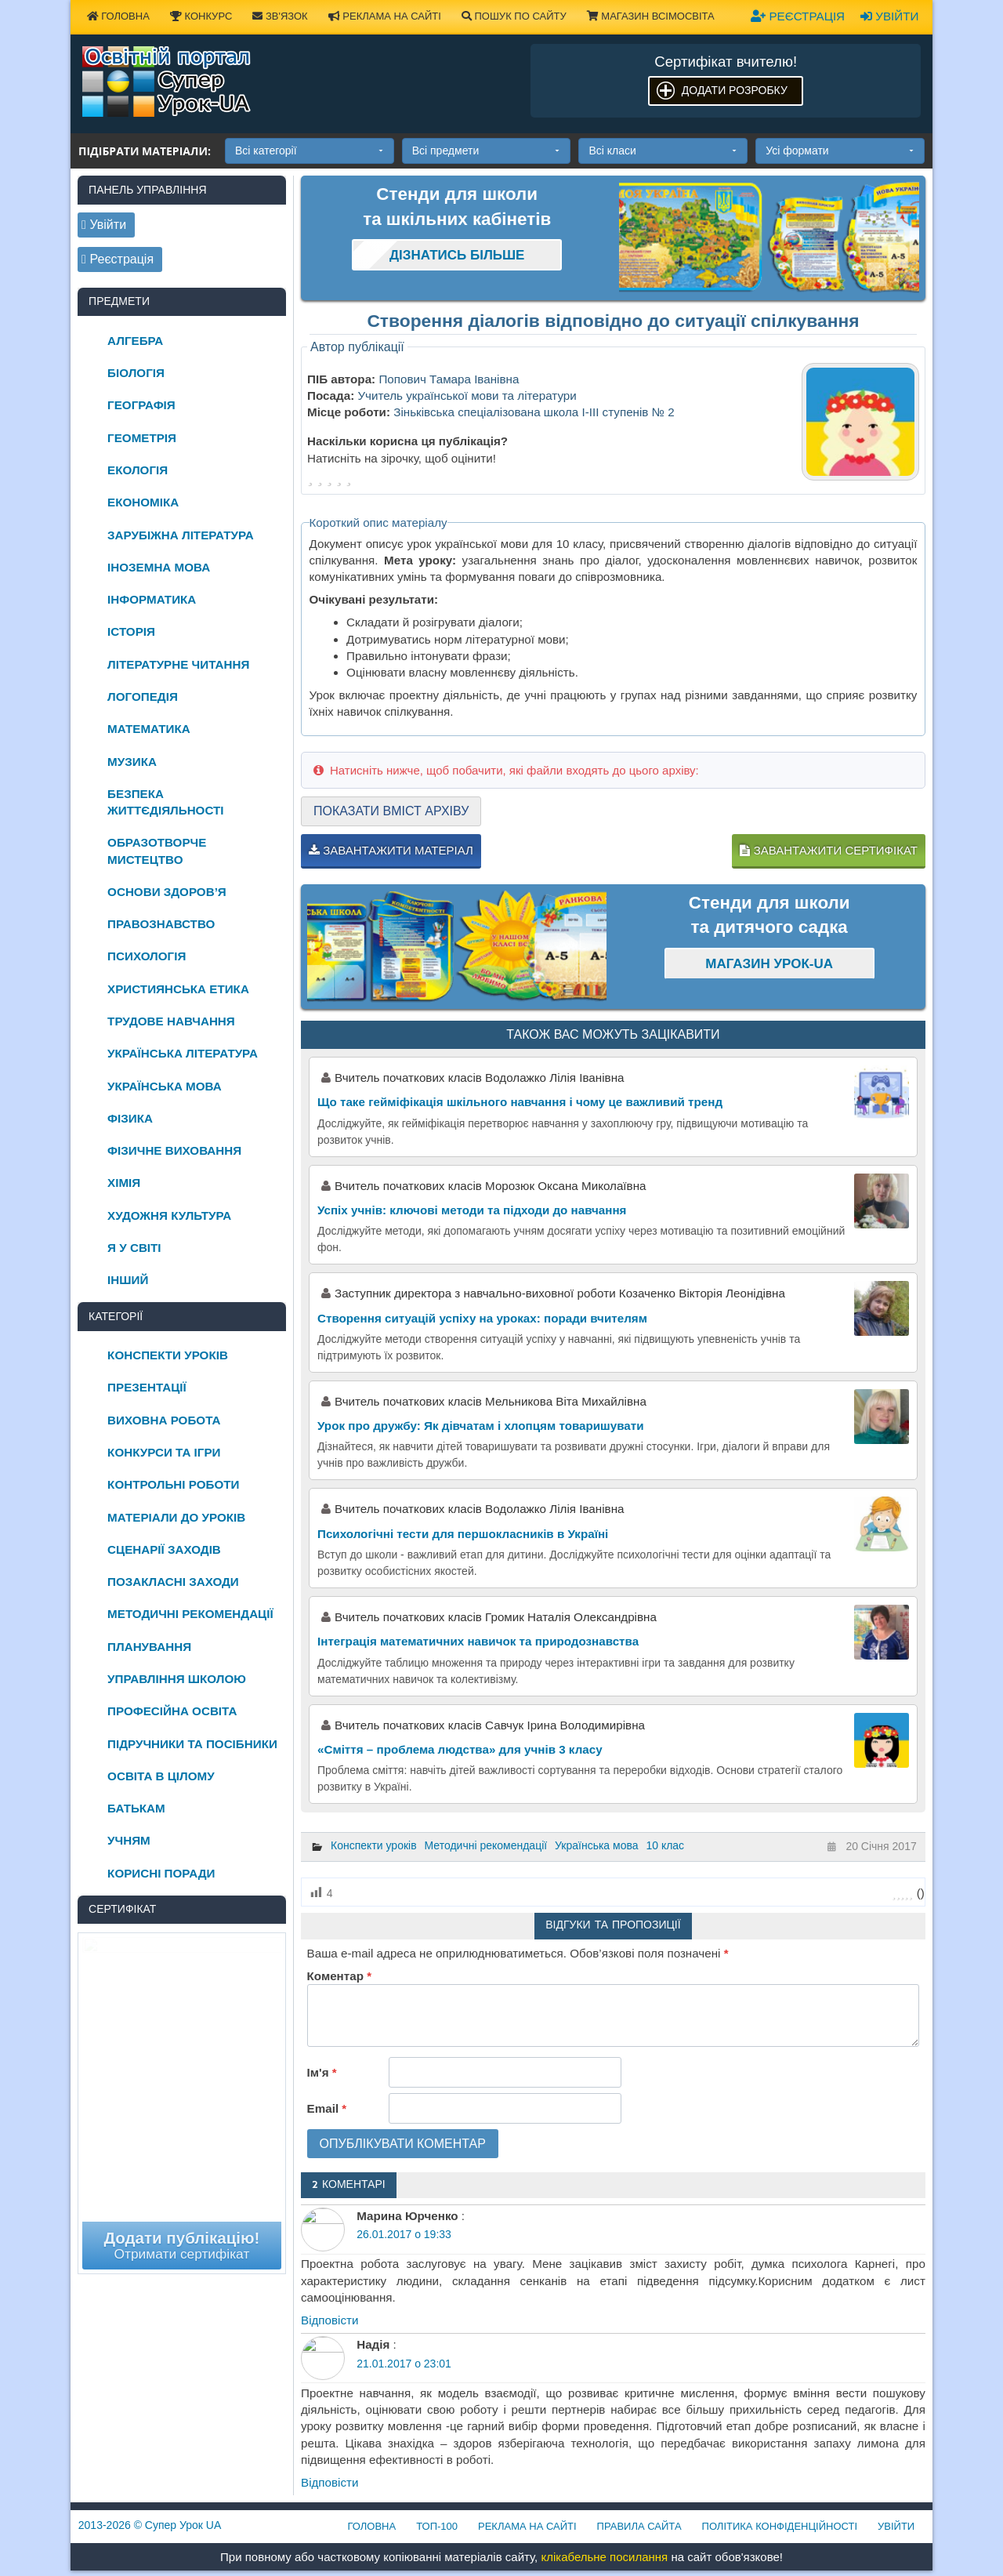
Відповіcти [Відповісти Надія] (330, 2482)
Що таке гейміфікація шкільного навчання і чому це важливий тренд (519, 1101)
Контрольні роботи (173, 1484)
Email (327, 2108)
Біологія (136, 372)
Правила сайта (639, 2526)
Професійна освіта (172, 1711)
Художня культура (169, 1215)
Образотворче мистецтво (156, 850)
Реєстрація (798, 16)
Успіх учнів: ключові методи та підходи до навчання (471, 1210)
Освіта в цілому (161, 1776)
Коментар (339, 1976)
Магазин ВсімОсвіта (651, 16)
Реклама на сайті (384, 16)
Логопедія (142, 696)
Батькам (136, 1808)
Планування (149, 1646)
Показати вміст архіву (391, 811)
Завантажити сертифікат (828, 850)
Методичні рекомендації (486, 1845)
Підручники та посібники (192, 1744)
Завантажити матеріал (391, 850)
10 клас (665, 1845)
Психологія (146, 956)
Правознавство (161, 924)
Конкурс (201, 16)
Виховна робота (163, 1420)
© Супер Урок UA (150, 2525)
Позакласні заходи (173, 1581)
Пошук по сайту (514, 16)
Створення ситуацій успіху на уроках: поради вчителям (482, 1318)
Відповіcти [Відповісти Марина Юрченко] (330, 2320)
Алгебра (135, 340)
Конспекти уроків (374, 1845)
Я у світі (134, 1247)
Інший (127, 1279)
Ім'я (322, 2072)
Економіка (143, 502)
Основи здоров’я (166, 891)
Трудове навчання (171, 1021)
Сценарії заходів (164, 1549)
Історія (131, 631)
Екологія (137, 470)
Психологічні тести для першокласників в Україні (462, 1533)
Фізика (130, 1118)
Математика (148, 728)
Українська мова (596, 1845)
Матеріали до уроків (176, 1517)
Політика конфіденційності (779, 2526)
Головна (118, 16)
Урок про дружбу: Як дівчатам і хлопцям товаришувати (480, 1425)
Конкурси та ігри (163, 1452)
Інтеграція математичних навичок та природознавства (478, 1641)
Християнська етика (178, 989)
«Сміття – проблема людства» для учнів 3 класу (460, 1749)
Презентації (146, 1387)
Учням (128, 1840)
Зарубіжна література (180, 535)
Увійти (889, 16)
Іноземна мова (158, 567)
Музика (132, 761)
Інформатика (151, 599)
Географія (141, 405)
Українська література (182, 1053)
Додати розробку (735, 90)
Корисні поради (161, 1873)
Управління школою (176, 1678)
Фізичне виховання (174, 1150)
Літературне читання (178, 664)
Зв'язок (279, 16)
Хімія (123, 1182)
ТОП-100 (437, 2526)
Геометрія (141, 437)
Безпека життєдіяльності (165, 802)
